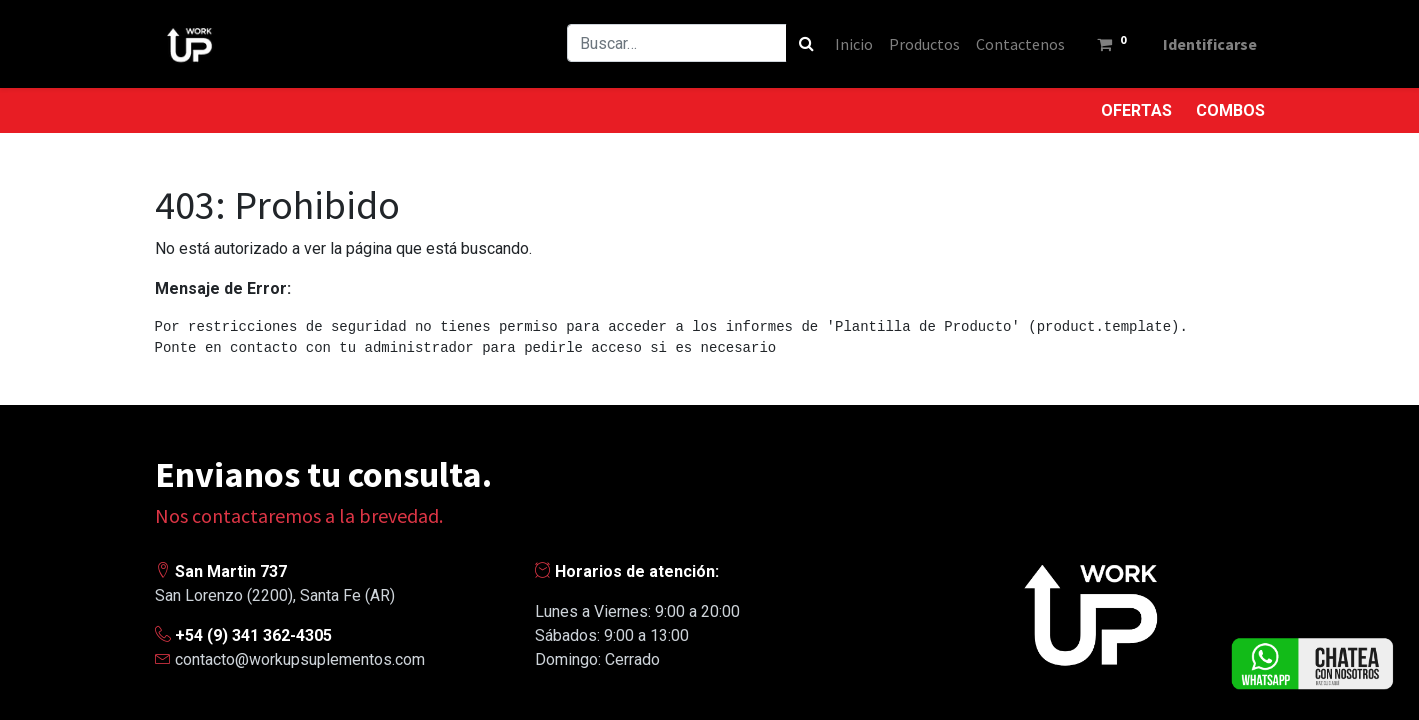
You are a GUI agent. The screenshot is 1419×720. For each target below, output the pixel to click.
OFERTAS (1136, 110)
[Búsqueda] (806, 43)
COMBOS (1230, 110)
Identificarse (1210, 44)
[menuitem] (854, 44)
